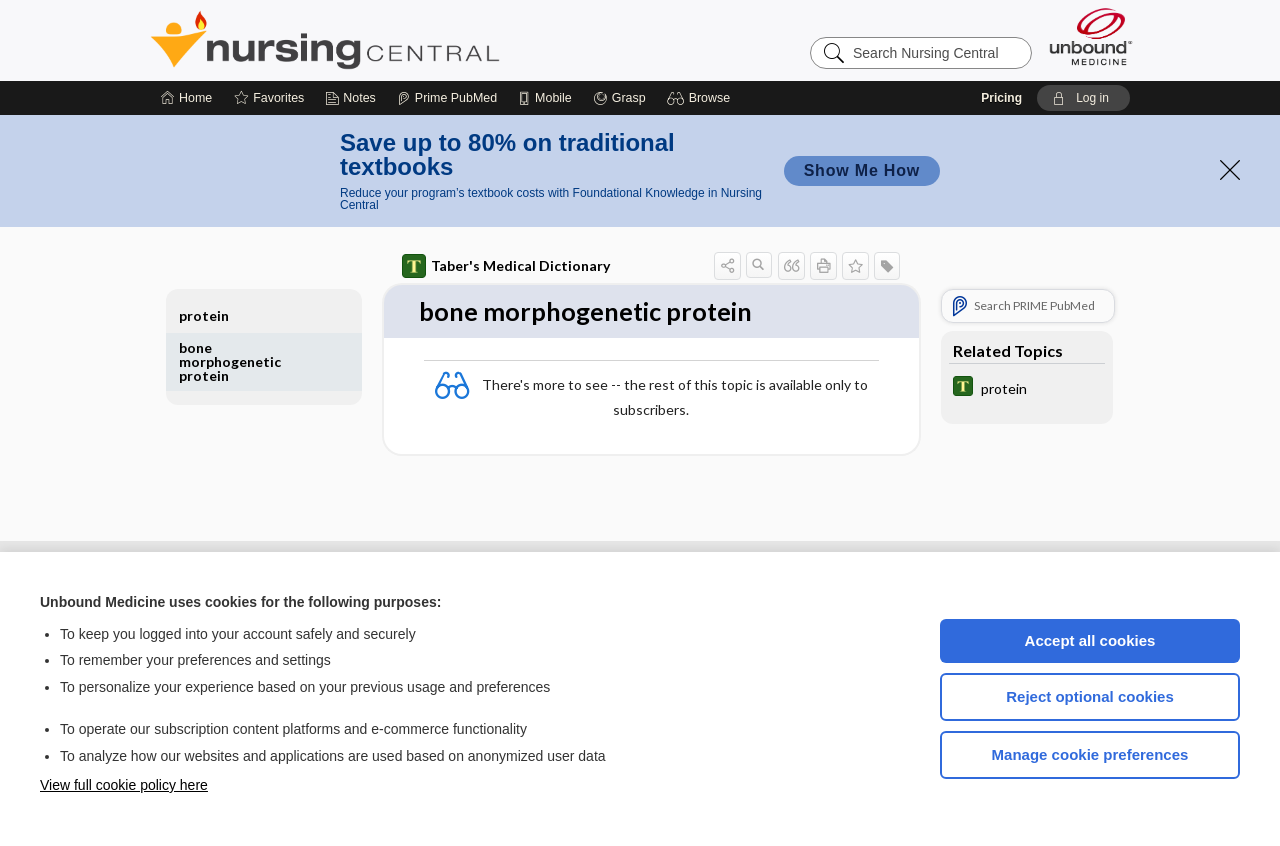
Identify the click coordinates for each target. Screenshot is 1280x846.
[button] (701, 98)
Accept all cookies (1090, 640)
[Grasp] (619, 98)
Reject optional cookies (1090, 696)
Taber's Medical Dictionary (506, 266)
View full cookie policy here (124, 785)
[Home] (186, 98)
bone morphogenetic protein (230, 361)
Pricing (1001, 98)
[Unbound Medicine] (1091, 36)
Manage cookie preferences (1090, 754)
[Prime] (447, 98)
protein (204, 315)
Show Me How (862, 170)
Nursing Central (400, 40)
